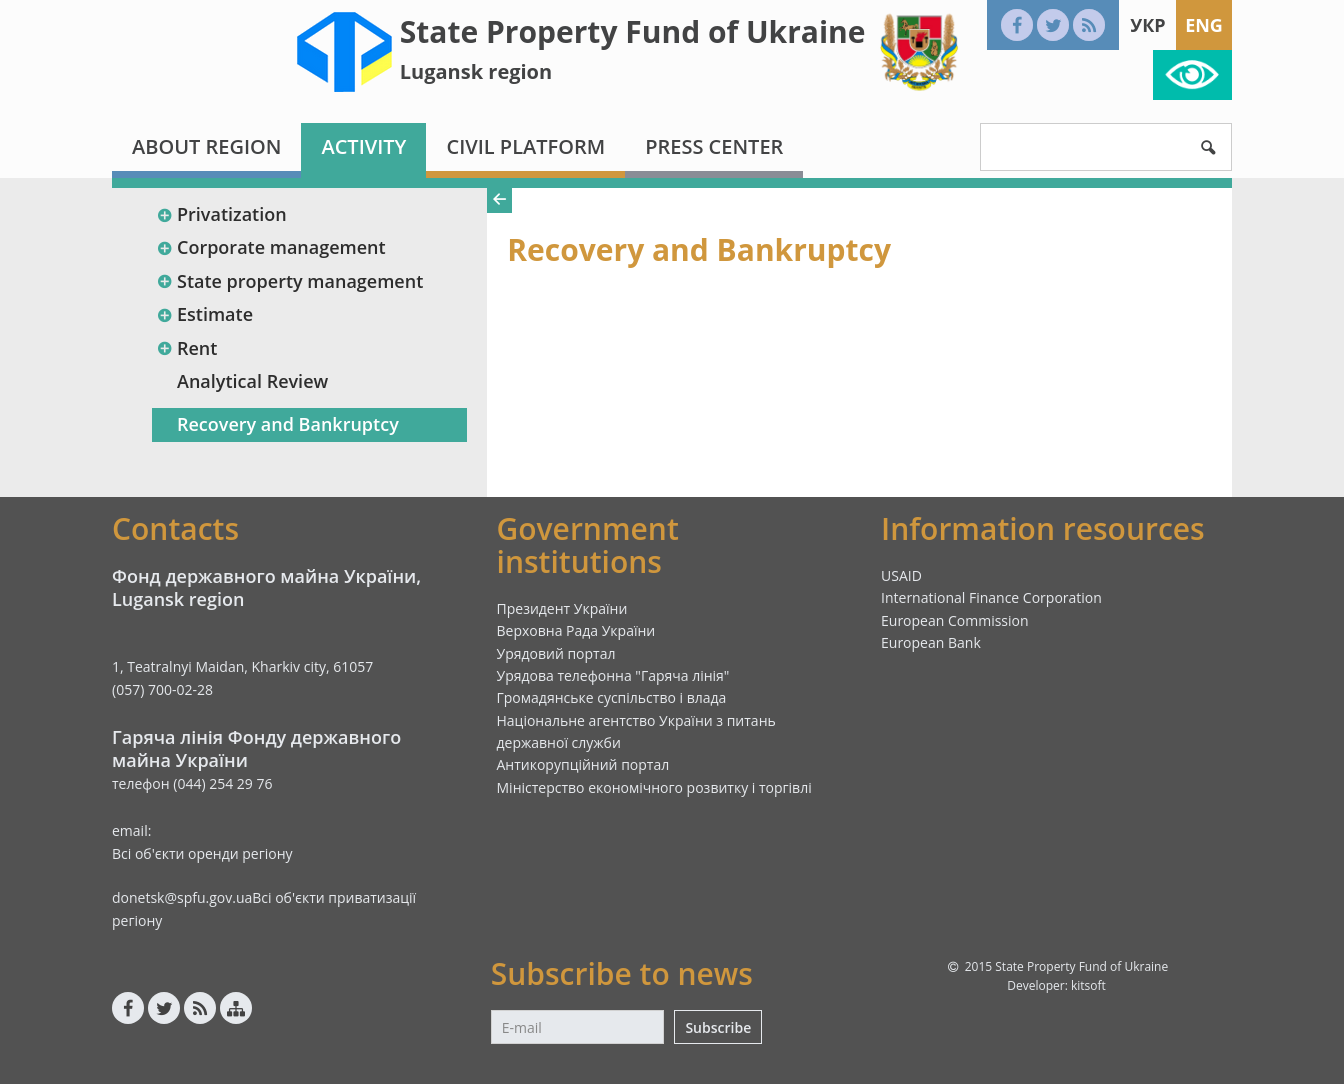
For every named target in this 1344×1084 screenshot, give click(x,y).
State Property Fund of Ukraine (633, 31)
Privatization (221, 214)
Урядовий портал (556, 653)
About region (206, 146)
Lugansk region (476, 71)
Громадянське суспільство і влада (612, 697)
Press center (714, 146)
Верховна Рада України (576, 630)
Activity (363, 146)
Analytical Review (252, 381)
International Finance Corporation (991, 597)
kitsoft (1088, 985)
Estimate (204, 314)
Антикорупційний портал (583, 764)
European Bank (931, 642)
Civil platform (525, 146)
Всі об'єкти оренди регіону (202, 853)
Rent (186, 348)
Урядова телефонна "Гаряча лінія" (613, 675)
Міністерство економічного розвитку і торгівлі (654, 787)
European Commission (955, 620)
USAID (901, 575)
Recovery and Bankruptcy (288, 424)
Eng (1204, 25)
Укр (1147, 25)
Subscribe (718, 1027)
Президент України (562, 608)
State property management (289, 281)
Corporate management (271, 247)
